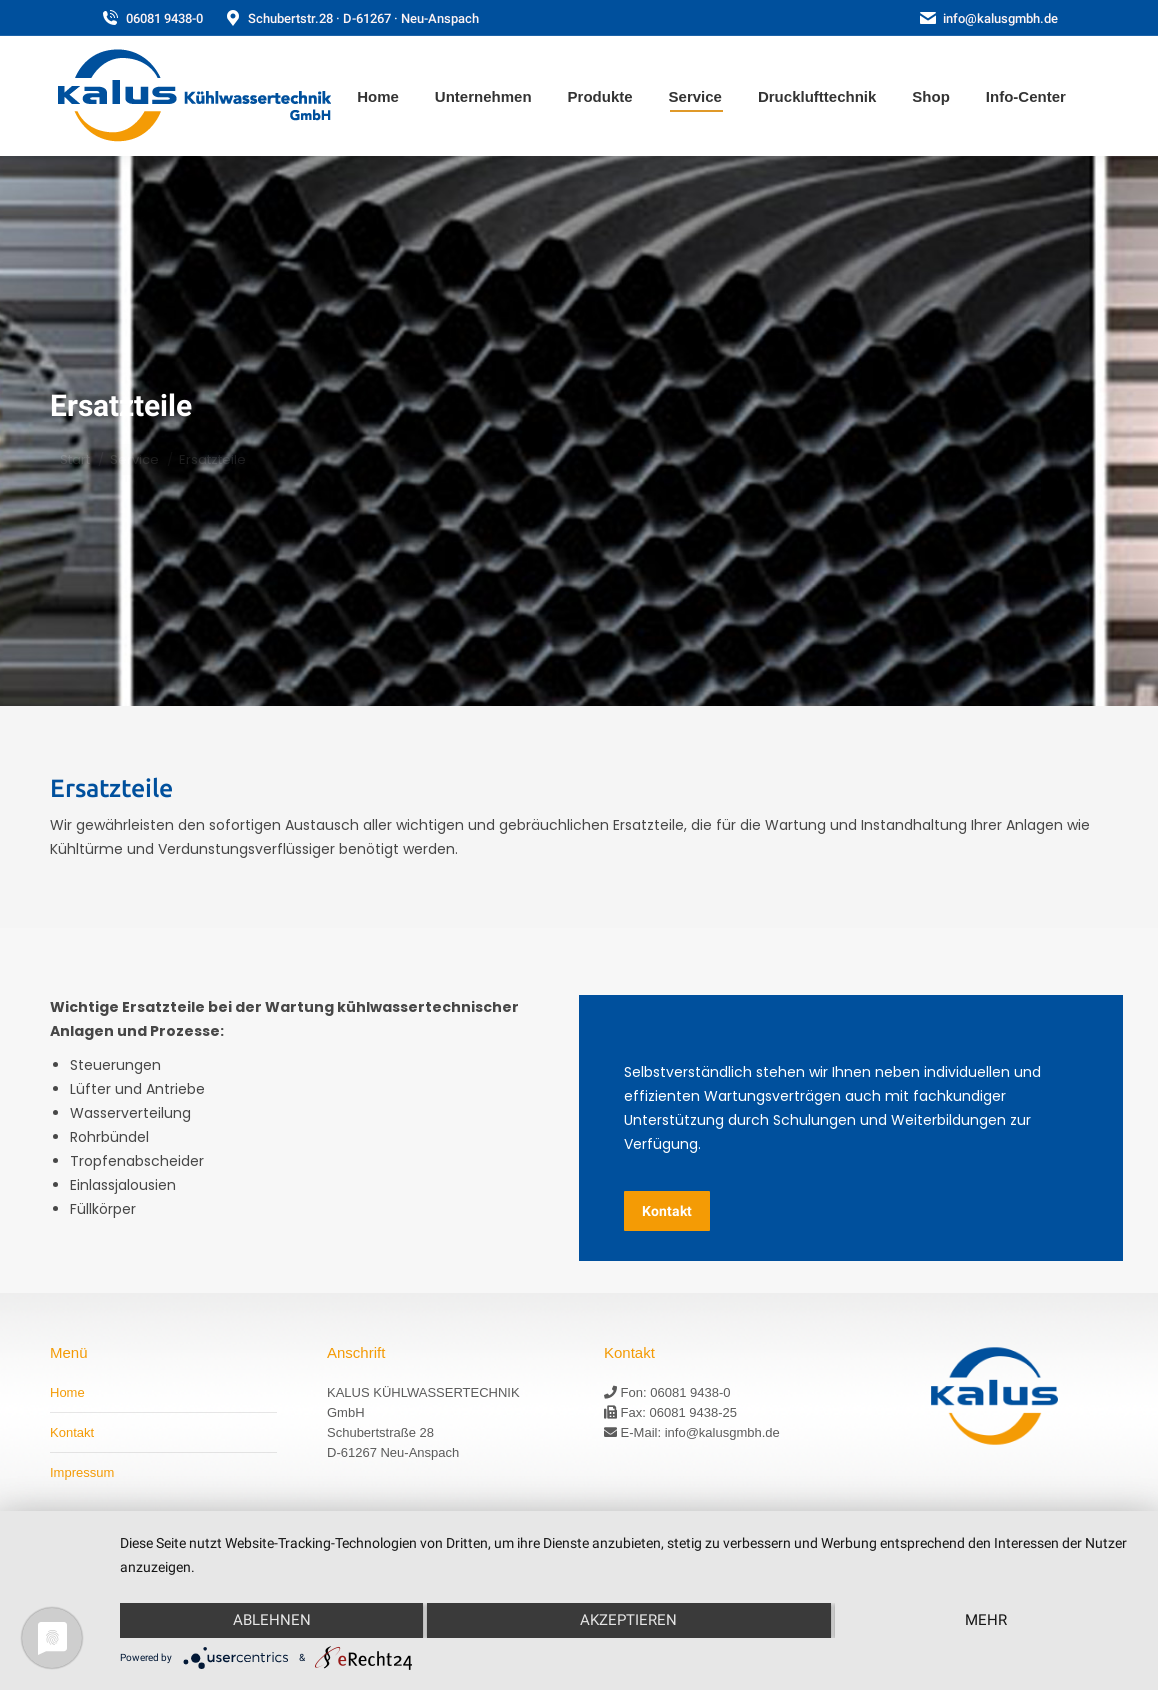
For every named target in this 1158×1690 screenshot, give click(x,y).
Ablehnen (272, 1620)
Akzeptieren (628, 1620)
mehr (986, 1620)
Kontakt (72, 1432)
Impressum (82, 1472)
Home (67, 1392)
